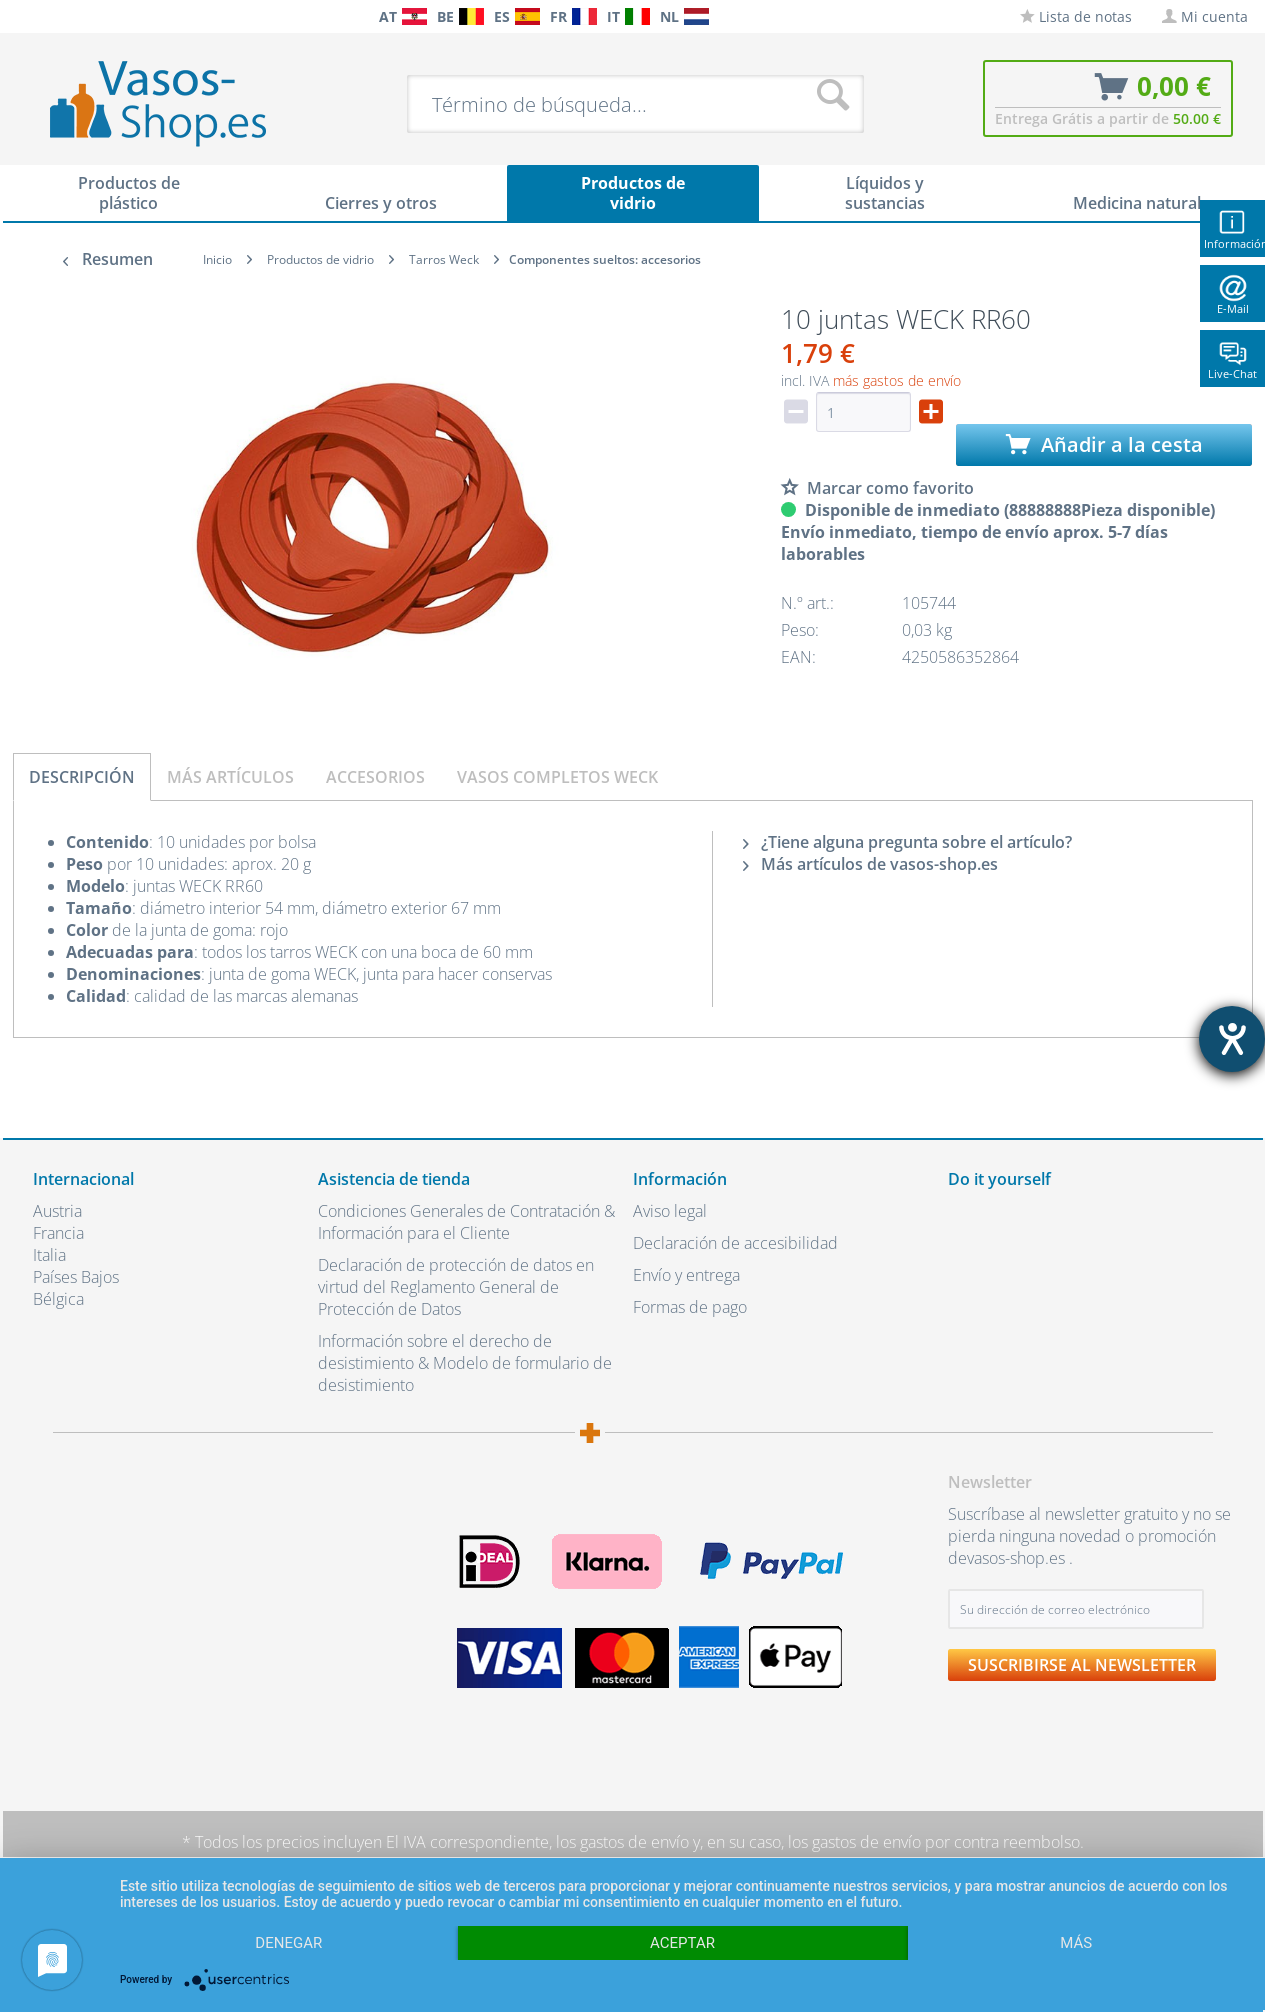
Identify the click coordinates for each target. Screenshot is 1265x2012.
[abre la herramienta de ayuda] (1232, 1039)
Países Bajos (76, 1277)
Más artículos (230, 777)
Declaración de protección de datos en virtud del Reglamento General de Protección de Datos (456, 1287)
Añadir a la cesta (1104, 444)
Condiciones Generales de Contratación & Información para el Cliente (466, 1222)
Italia (49, 1255)
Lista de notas (1076, 16)
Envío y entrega (686, 1275)
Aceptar (682, 1943)
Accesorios (375, 777)
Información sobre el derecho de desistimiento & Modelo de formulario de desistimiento (465, 1363)
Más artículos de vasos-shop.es (870, 864)
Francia (58, 1233)
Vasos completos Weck (557, 777)
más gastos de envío (897, 380)
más (1076, 1943)
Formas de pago (690, 1307)
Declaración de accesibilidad (735, 1243)
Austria (57, 1211)
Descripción (82, 777)
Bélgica (58, 1299)
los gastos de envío (622, 1842)
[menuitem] (43, 16)
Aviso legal (670, 1211)
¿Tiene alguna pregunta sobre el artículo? (907, 842)
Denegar (288, 1943)
